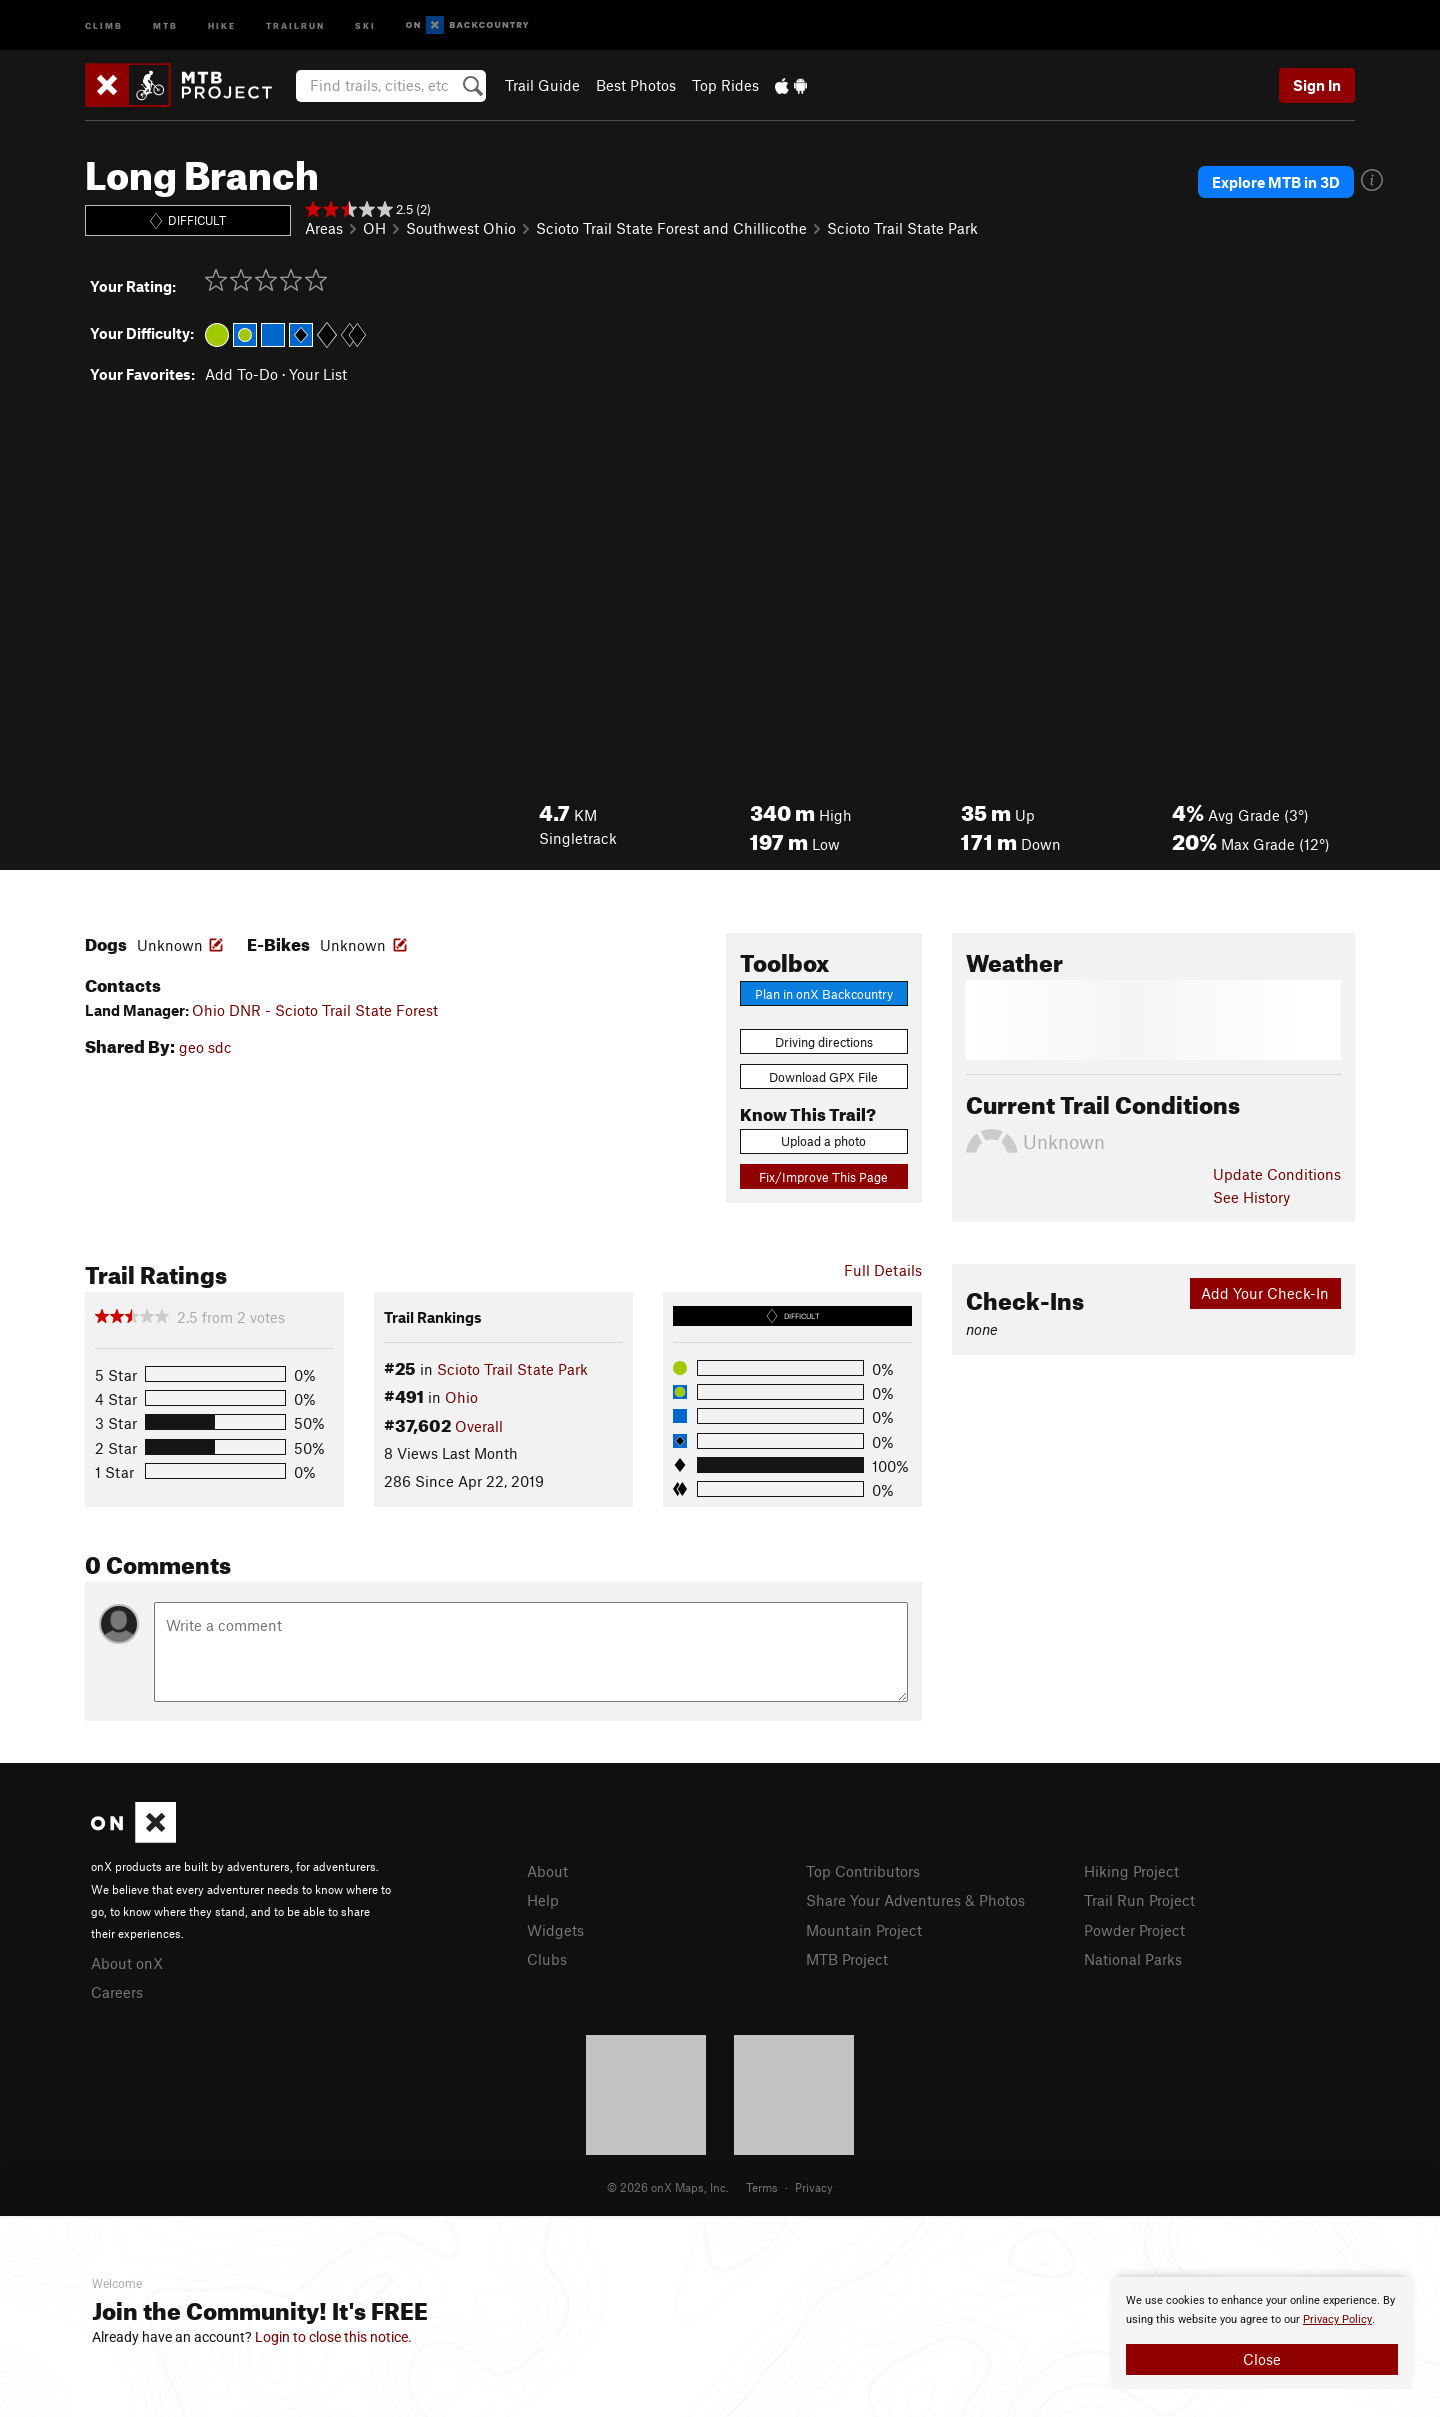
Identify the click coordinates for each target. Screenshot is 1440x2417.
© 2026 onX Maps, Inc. (668, 2187)
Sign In (1317, 85)
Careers (117, 1992)
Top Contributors (863, 1871)
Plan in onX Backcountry (824, 994)
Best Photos (636, 85)
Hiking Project (1131, 1871)
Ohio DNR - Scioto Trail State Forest (315, 1010)
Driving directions (824, 1042)
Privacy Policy (1337, 2319)
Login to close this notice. (333, 2337)
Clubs (547, 1959)
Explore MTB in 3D (1276, 182)
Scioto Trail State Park (902, 228)
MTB (165, 24)
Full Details (883, 1270)
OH (374, 228)
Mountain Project (864, 1930)
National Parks (1133, 1959)
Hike (222, 24)
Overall (479, 1426)
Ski (365, 24)
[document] (1262, 2333)
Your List (318, 374)
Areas (324, 228)
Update (1277, 1174)
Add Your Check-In (1265, 1293)
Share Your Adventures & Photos (915, 1900)
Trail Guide (542, 85)
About (547, 1871)
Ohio (461, 1397)
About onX (127, 1963)
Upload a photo (823, 1141)
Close (1262, 2359)
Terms (762, 2187)
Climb (104, 24)
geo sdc (205, 1047)
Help (543, 1900)
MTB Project (847, 1959)
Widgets (555, 1930)
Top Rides (725, 85)
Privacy (814, 2187)
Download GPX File (823, 1077)
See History (1251, 1197)
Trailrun (295, 24)
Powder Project (1134, 1930)
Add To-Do (241, 374)
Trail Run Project (1139, 1900)
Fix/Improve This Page (823, 1177)
